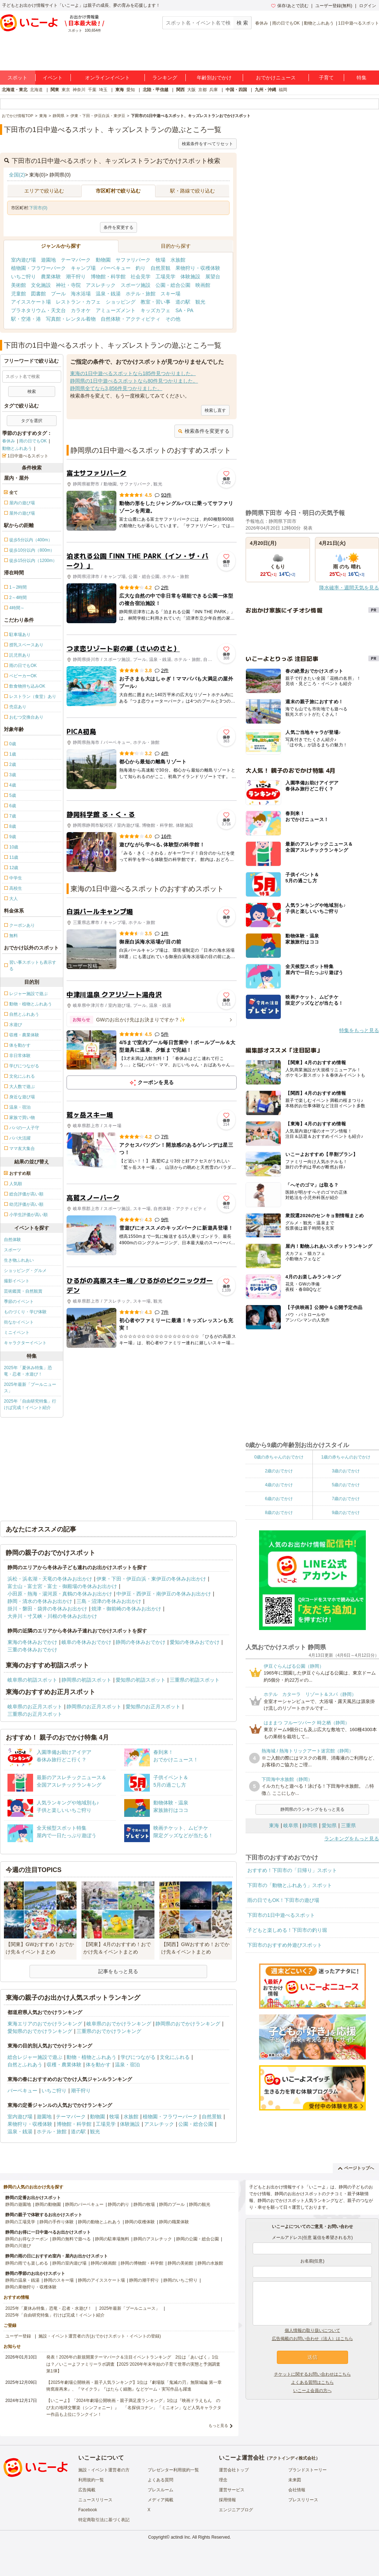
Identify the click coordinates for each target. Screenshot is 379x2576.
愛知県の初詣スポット (140, 1680)
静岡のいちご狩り (180, 2280)
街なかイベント (19, 1322)
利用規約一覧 (91, 2479)
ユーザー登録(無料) (333, 5)
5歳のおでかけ (346, 1484)
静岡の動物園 (48, 2204)
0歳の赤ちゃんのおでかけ (279, 1457)
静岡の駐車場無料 (112, 2238)
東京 (66, 89)
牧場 (160, 260)
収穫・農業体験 (64, 2064)
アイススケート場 (31, 302)
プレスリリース (303, 2499)
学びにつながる (138, 2057)
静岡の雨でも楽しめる (26, 2263)
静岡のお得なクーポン (26, 2238)
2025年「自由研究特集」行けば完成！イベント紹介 (30, 1404)
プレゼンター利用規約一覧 (173, 2469)
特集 (362, 77)
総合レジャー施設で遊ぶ (34, 2057)
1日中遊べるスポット (358, 23)
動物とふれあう (319, 23)
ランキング (164, 77)
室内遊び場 (23, 260)
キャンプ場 (83, 268)
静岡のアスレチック (152, 2238)
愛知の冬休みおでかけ (195, 1642)
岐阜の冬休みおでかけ (86, 1642)
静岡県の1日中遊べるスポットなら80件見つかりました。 (134, 381)
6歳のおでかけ (279, 1498)
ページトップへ (356, 2168)
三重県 (348, 1825)
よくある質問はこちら (312, 2382)
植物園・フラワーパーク (38, 268)
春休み (261, 23)
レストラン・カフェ (78, 302)
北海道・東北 (14, 89)
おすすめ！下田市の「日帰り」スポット (292, 1870)
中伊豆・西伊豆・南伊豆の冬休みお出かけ (163, 1594)
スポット (17, 77)
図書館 (38, 293)
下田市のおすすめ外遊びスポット (284, 1945)
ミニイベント (17, 1332)
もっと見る (218, 2425)
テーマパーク (76, 260)
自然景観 (160, 268)
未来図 (294, 2479)
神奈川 (79, 89)
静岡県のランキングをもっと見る (312, 1809)
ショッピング (121, 302)
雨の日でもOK (286, 23)
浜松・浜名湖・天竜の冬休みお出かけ (49, 1579)
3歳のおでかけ (346, 1470)
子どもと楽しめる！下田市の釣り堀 (287, 1930)
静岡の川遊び (18, 2245)
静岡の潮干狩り (144, 2280)
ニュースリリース (95, 2499)
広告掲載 (86, 2489)
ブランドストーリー (307, 2469)
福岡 (283, 89)
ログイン (367, 5)
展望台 (212, 276)
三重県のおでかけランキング (109, 2031)
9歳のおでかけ (346, 1512)
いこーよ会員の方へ (312, 2390)
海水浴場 (81, 293)
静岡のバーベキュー (84, 2204)
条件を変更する (118, 227)
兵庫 (213, 89)
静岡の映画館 (103, 2263)
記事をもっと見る (118, 1971)
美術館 (18, 285)
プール (58, 293)
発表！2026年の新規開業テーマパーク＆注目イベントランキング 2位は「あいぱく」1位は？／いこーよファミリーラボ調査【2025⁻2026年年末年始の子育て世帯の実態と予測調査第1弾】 (133, 2364)
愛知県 (329, 1825)
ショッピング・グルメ (25, 1270)
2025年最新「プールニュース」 (30, 1387)
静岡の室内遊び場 (69, 2263)
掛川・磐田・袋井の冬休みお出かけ (47, 1609)
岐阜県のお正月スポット (34, 1706)
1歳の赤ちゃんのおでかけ (345, 1457)
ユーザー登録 (18, 2336)
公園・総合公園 (173, 285)
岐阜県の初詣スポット (32, 1680)
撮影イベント (17, 1280)
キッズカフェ (155, 310)
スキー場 (170, 293)
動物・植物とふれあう (91, 2057)
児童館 (18, 293)
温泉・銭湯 (108, 293)
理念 (223, 2479)
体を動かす (98, 2064)
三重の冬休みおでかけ (32, 1649)
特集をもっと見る (359, 1030)
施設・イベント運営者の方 (104, 2469)
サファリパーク (133, 260)
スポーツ (12, 1249)
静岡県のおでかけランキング (188, 2023)
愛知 (130, 89)
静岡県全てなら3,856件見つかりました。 (116, 388)
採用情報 (227, 2499)
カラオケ (81, 310)
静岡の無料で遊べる (71, 2238)
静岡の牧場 (144, 2204)
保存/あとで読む (289, 5)
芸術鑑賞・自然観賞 (23, 1291)
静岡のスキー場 (59, 2280)
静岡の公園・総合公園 (197, 2238)
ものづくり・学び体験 (25, 1311)
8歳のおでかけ (279, 1512)
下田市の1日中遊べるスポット (281, 1915)
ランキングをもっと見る (351, 1838)
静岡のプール (172, 2204)
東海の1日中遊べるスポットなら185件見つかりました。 (133, 373)
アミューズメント (116, 310)
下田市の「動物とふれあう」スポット (289, 1885)
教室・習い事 (155, 302)
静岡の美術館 (180, 2263)
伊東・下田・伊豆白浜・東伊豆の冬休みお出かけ (151, 1579)
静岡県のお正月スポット (94, 1706)
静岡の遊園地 (18, 2204)
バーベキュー (116, 268)
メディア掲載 (160, 2499)
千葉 (92, 89)
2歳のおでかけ (279, 1470)
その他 (172, 319)
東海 (119, 89)
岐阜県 (290, 1825)
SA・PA (184, 310)
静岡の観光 (199, 2204)
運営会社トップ (234, 2469)
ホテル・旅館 (141, 293)
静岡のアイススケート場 (101, 2280)
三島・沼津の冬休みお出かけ (109, 1601)
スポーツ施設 (136, 285)
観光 (200, 302)
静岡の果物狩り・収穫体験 (31, 2287)
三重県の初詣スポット (195, 1680)
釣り (141, 268)
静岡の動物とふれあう (99, 2221)
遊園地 (48, 260)
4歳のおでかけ (279, 1484)
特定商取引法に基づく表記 (104, 2519)
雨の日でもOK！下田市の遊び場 (283, 1900)
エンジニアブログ (236, 2509)
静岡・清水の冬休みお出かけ (39, 1601)
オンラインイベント (107, 77)
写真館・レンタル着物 (71, 319)
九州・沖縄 (265, 89)
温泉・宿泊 (127, 2064)
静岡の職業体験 (174, 2221)
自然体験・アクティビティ (130, 319)
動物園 (103, 260)
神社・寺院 (68, 285)
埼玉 (103, 89)
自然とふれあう (24, 2064)
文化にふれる (175, 2057)
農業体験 (51, 276)
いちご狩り (23, 276)
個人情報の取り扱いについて (312, 2330)
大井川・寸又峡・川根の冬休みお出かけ (52, 1616)
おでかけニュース (276, 77)
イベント (53, 77)
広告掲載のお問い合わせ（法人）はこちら (312, 2338)
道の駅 (182, 302)
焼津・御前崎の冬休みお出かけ (126, 1609)
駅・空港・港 (26, 319)
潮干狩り (76, 276)
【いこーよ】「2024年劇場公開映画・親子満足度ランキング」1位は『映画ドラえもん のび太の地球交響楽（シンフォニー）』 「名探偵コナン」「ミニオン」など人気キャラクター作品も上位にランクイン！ (133, 2407)
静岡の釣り (118, 2204)
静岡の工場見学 (20, 2221)
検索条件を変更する (204, 431)
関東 (55, 89)
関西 (180, 89)
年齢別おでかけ (214, 77)
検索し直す (215, 410)
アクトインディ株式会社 (292, 2458)
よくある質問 (160, 2479)
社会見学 (141, 276)
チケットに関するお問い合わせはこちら (312, 2374)
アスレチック (101, 285)
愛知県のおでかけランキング (39, 2031)
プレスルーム (160, 2489)
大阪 (191, 89)
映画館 (202, 285)
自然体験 (12, 1239)
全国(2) (17, 175)
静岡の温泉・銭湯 (22, 2280)
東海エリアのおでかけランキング (44, 2023)
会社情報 (296, 2489)
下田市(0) (38, 207)
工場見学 (165, 276)
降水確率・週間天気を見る (349, 587)
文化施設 (41, 285)
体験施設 (190, 276)
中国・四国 (236, 89)
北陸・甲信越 (155, 89)
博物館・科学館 (108, 276)
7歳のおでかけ (346, 1498)
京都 (202, 89)
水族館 (177, 260)
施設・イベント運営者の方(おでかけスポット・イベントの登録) (99, 2336)
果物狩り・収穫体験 (197, 268)
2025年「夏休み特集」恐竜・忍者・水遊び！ (28, 1371)
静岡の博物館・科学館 (142, 2263)
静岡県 (309, 1825)
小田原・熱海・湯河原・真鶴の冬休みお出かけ (59, 1594)
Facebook (87, 2509)
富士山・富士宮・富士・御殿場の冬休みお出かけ (62, 1586)
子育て (326, 77)
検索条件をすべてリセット (207, 143)
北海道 (36, 89)
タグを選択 (31, 420)
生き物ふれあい (19, 1260)
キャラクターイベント (25, 1342)
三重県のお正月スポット (34, 1714)
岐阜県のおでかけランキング (118, 2023)
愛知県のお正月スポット (153, 1706)
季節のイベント (19, 1301)
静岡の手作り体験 (57, 2221)
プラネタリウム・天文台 (38, 310)
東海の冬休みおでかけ (32, 1642)
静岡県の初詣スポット (86, 1680)
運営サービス (231, 2489)
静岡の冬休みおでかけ (140, 1642)
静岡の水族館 (210, 2263)
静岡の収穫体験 (140, 2221)
